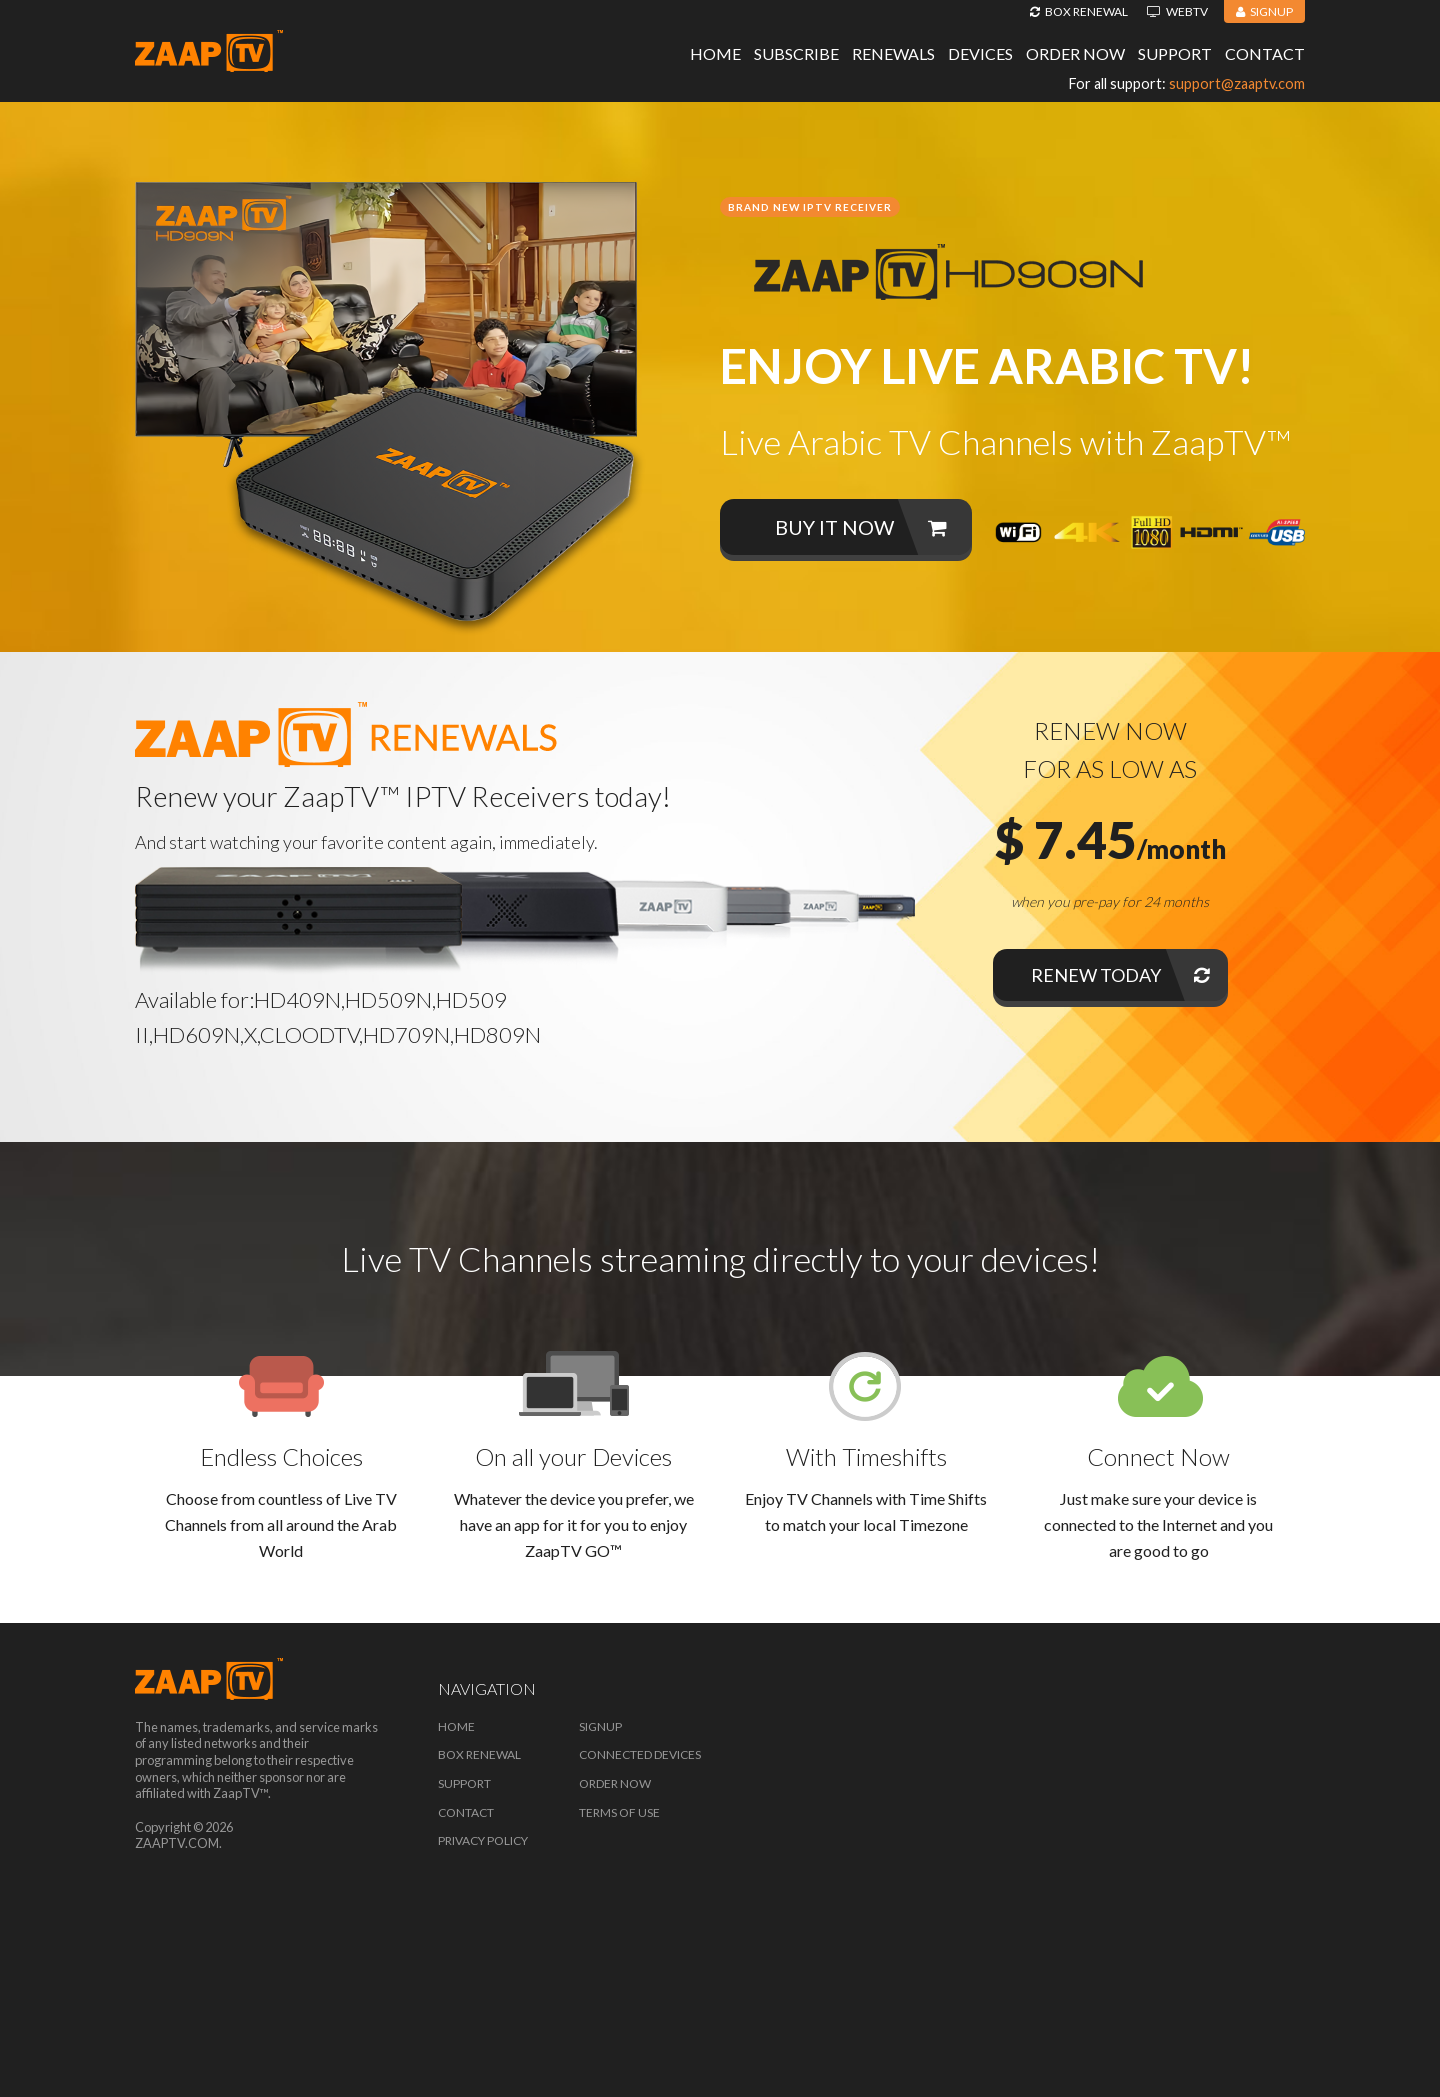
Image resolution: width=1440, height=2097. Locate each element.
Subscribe (796, 53)
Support (1175, 53)
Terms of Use (619, 1812)
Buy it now (861, 527)
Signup (1264, 11)
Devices (980, 53)
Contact (1265, 53)
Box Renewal (1079, 11)
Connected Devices (640, 1754)
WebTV (1177, 11)
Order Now (1075, 53)
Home (715, 53)
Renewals (893, 53)
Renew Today (1120, 975)
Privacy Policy (483, 1840)
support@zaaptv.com (1237, 83)
